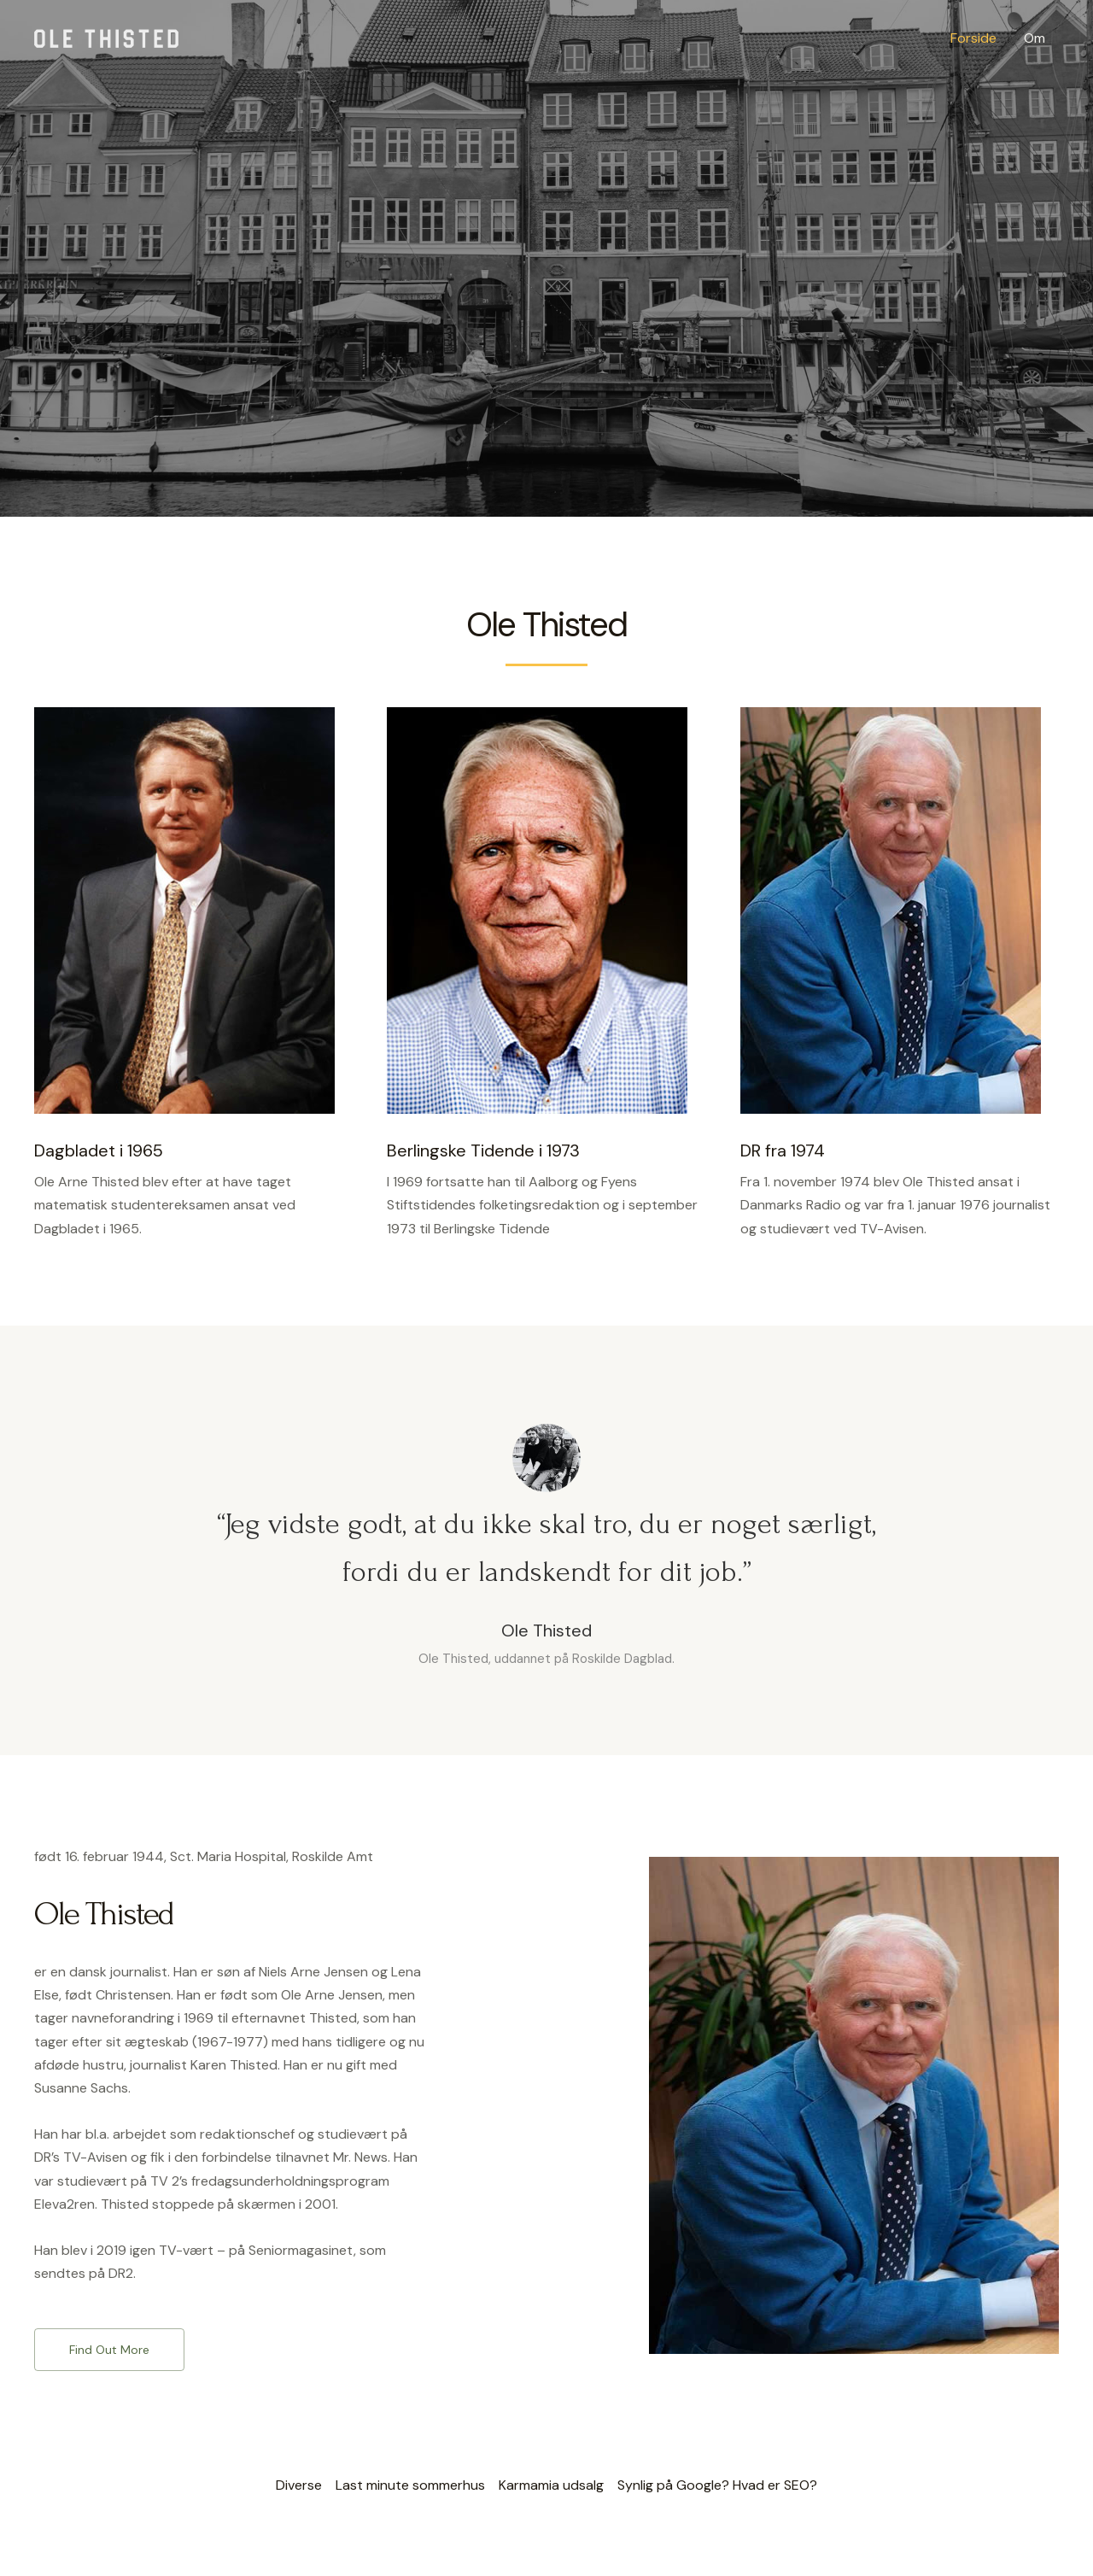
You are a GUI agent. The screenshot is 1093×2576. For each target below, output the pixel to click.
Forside (973, 38)
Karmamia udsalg (551, 2485)
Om (1034, 38)
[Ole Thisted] (106, 37)
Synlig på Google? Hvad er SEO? (717, 2485)
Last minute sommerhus (410, 2485)
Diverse (299, 2485)
